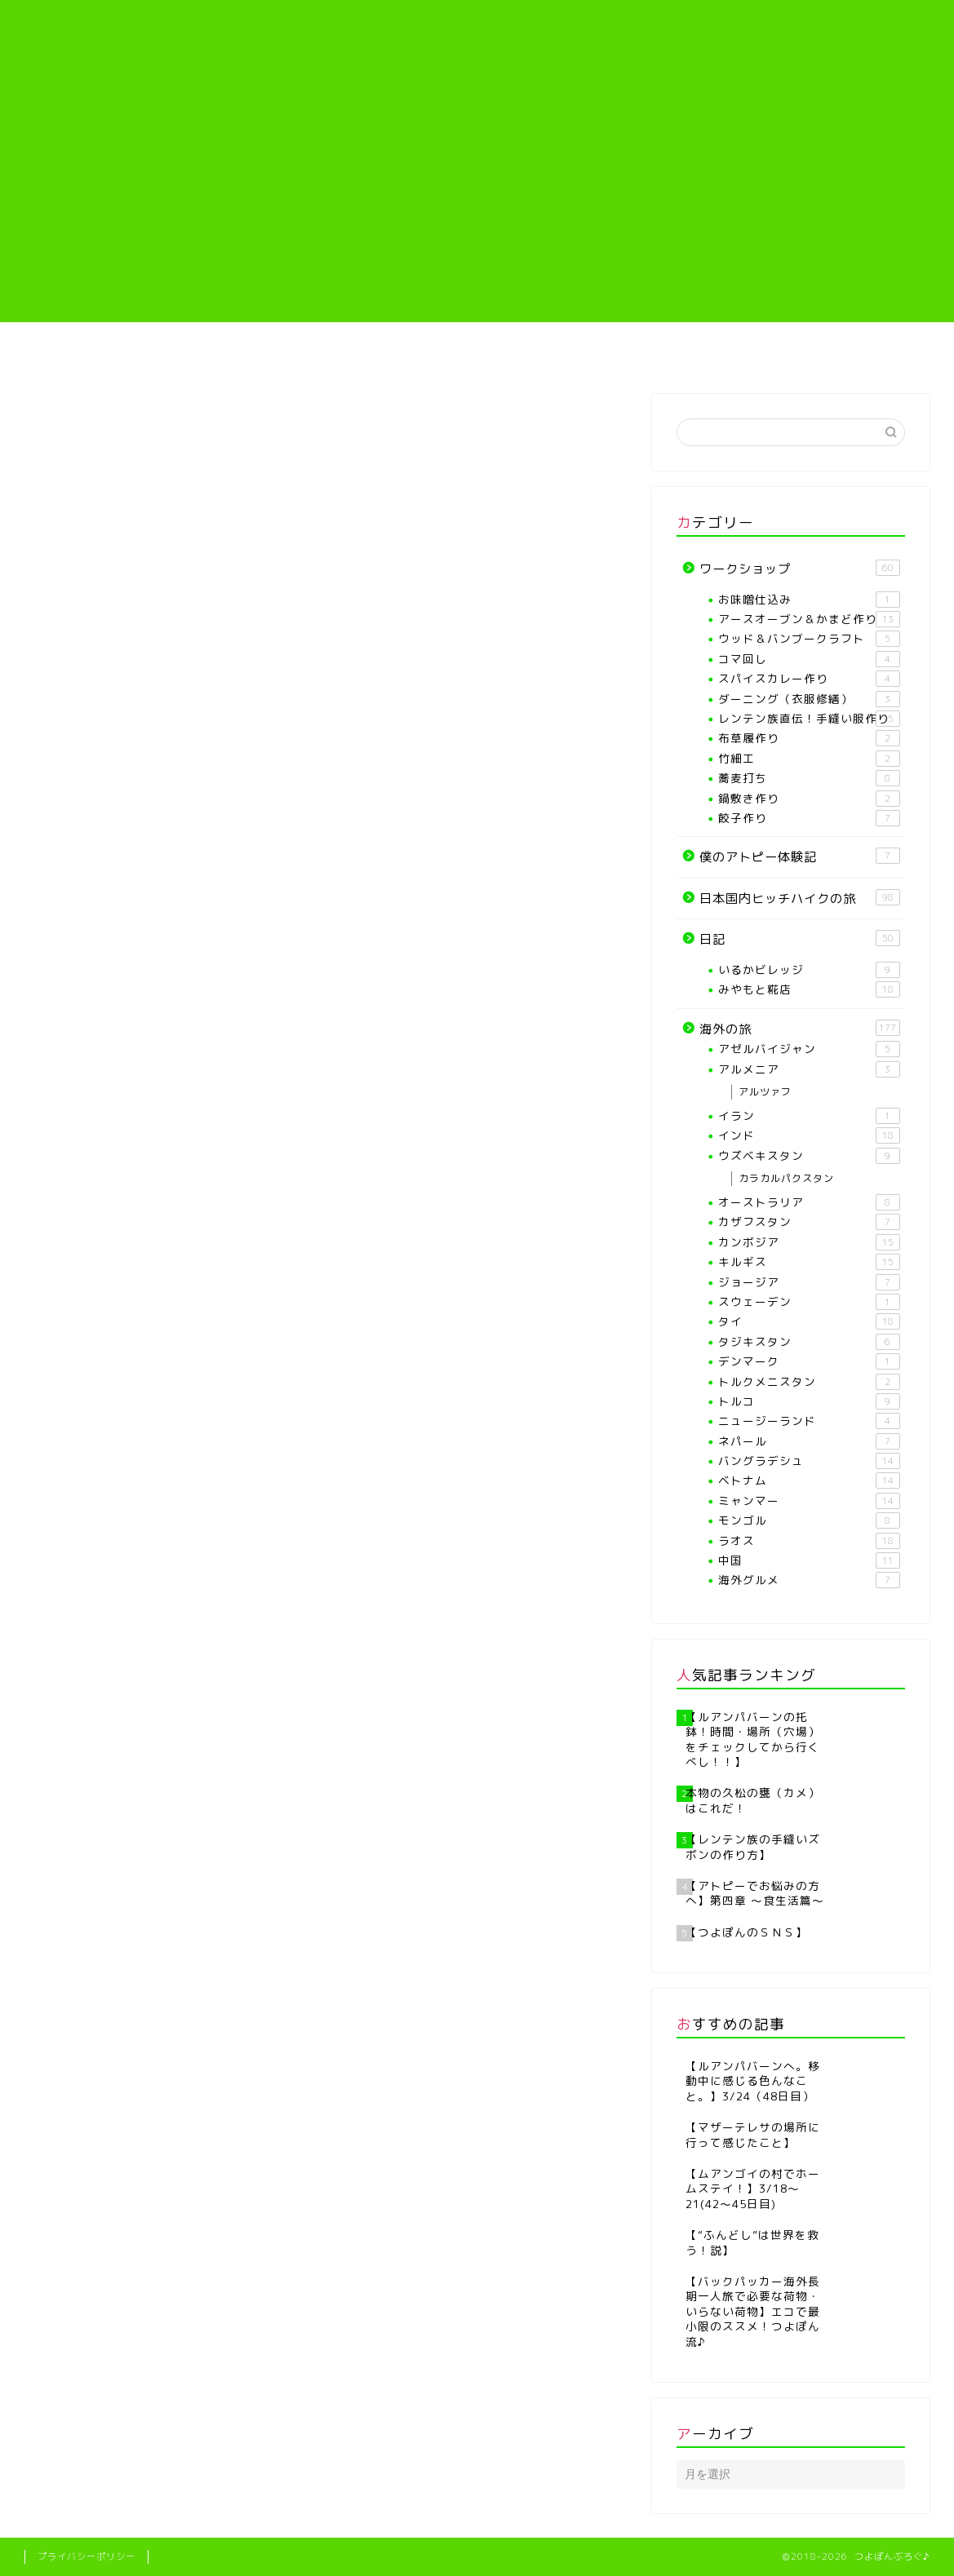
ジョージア (809, 1282)
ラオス (809, 1541)
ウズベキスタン (809, 1156)
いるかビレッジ (809, 970)
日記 (799, 939)
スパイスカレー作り (809, 679)
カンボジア (809, 1242)
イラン (809, 1116)
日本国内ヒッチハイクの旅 (799, 898)
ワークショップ (799, 569)
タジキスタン (809, 1342)
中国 (809, 1560)
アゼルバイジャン (809, 1049)
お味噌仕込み (809, 599)
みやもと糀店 (809, 989)
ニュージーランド (809, 1421)
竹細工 (809, 758)
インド (809, 1135)
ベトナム (809, 1480)
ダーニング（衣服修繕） (809, 699)
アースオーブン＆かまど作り (809, 619)
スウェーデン (809, 1302)
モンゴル (809, 1520)
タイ (809, 1321)
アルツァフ (765, 1092)
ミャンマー (809, 1501)
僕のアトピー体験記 (709, 352)
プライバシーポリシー (86, 2556)
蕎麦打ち (809, 778)
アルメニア (809, 1069)
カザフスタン (809, 1222)
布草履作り (809, 738)
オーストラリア (809, 1202)
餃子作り (809, 818)
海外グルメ (809, 1580)
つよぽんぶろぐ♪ (477, 45)
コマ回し (809, 659)
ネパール (809, 1441)
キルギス (809, 1262)
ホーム (93, 352)
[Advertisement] (477, 208)
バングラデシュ (809, 1461)
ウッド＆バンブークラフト (809, 639)
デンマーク (809, 1361)
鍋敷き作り (809, 798)
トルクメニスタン (809, 1382)
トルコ (809, 1401)
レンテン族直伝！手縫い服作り (555, 358)
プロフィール (245, 352)
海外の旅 (861, 352)
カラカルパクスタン (786, 1178)
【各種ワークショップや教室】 (399, 358)
